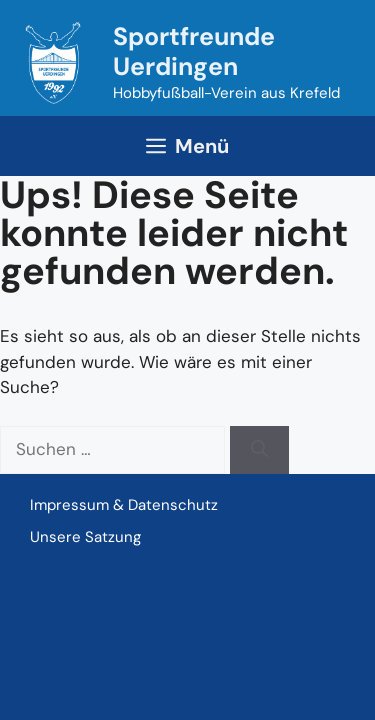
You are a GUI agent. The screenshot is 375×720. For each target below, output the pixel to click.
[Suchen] (259, 450)
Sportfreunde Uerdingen (194, 51)
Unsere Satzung (85, 537)
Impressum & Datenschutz (124, 505)
